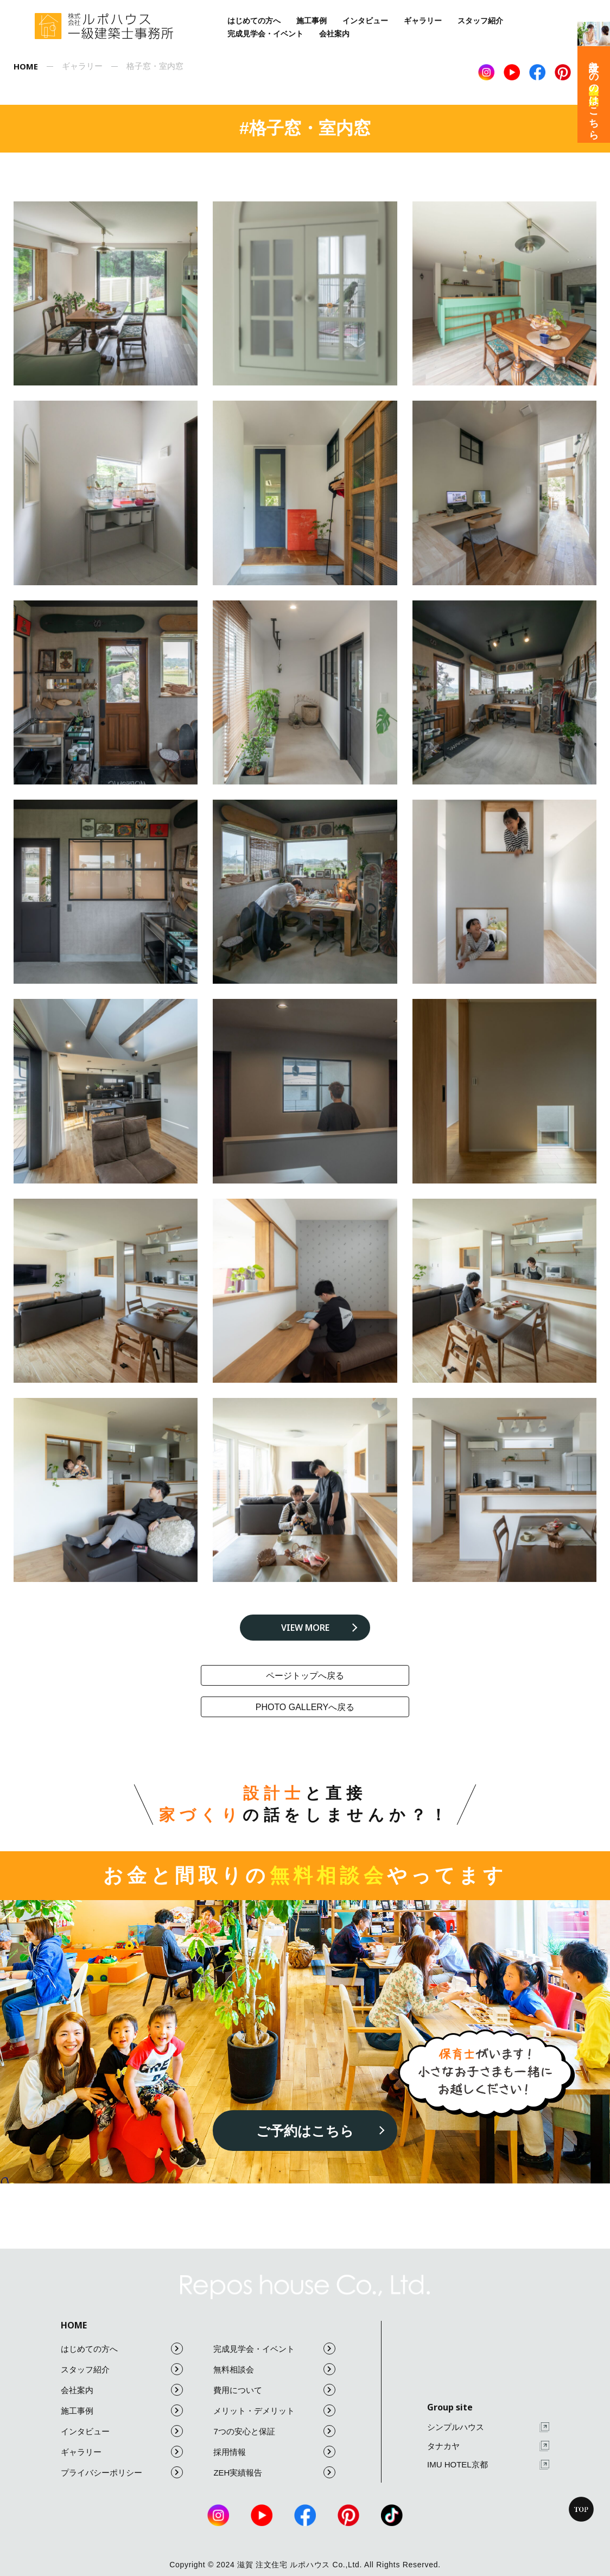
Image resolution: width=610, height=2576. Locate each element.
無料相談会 (274, 2369)
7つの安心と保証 (274, 2431)
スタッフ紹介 (480, 20)
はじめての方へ (254, 20)
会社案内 (334, 33)
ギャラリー (423, 20)
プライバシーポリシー (122, 2472)
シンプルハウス (488, 2427)
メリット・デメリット (274, 2410)
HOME (74, 2325)
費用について (274, 2390)
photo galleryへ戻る (305, 1707)
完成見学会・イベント (265, 33)
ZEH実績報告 (274, 2472)
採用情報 (274, 2452)
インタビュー (365, 20)
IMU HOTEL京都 (488, 2465)
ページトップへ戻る (305, 1675)
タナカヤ (488, 2446)
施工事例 (311, 20)
